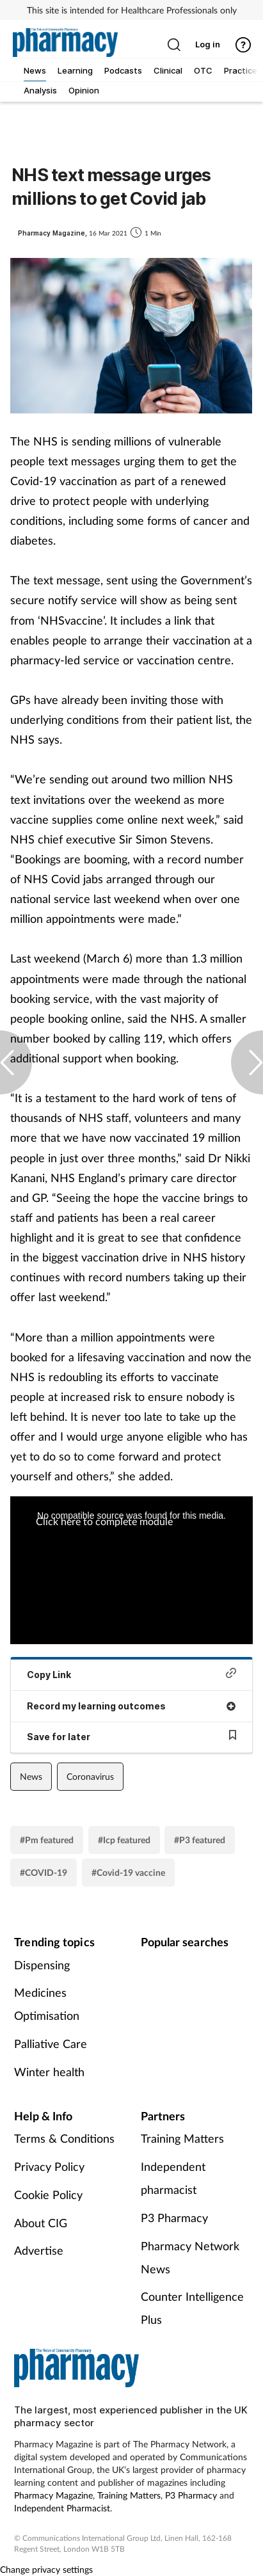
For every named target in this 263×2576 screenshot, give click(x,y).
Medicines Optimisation (46, 2003)
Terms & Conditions (64, 2138)
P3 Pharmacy (174, 2218)
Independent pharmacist (173, 2177)
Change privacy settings (46, 2569)
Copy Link (131, 1674)
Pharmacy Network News (190, 2257)
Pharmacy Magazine (53, 2495)
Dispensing (42, 1965)
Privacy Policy (49, 2166)
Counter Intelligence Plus (192, 2307)
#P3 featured (199, 1839)
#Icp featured (124, 1839)
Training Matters (182, 2138)
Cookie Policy (48, 2195)
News (31, 1776)
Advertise (38, 2250)
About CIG (40, 2223)
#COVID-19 (43, 1872)
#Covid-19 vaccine (128, 1872)
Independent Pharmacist (62, 2507)
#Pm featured (47, 1839)
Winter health (49, 2072)
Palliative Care (50, 2043)
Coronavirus (90, 1776)
